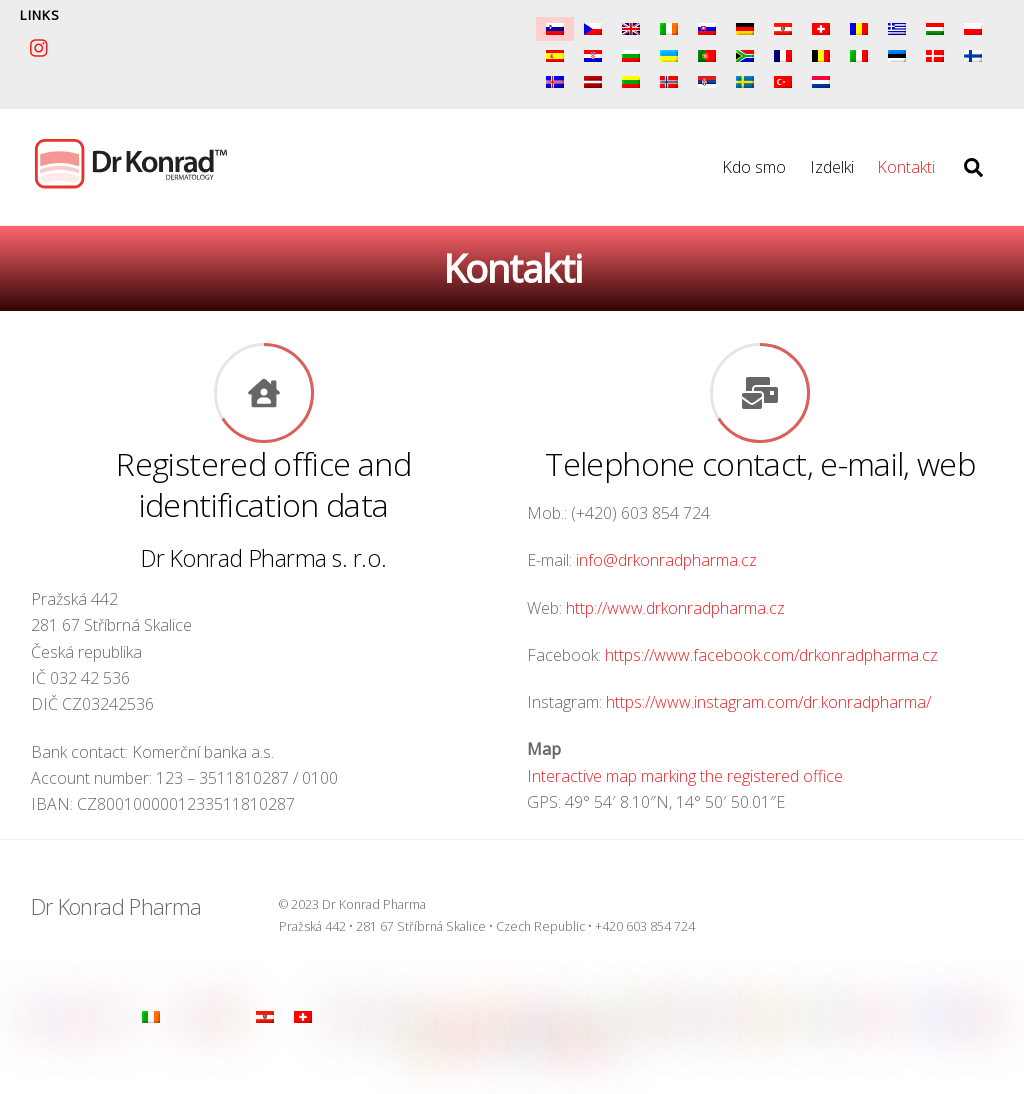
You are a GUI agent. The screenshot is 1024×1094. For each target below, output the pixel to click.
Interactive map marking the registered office (685, 776)
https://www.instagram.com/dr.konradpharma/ (768, 702)
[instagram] (40, 45)
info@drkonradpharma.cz (666, 560)
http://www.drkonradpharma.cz (675, 608)
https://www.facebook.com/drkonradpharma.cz (771, 655)
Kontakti (906, 167)
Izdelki (832, 167)
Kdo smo (754, 167)
